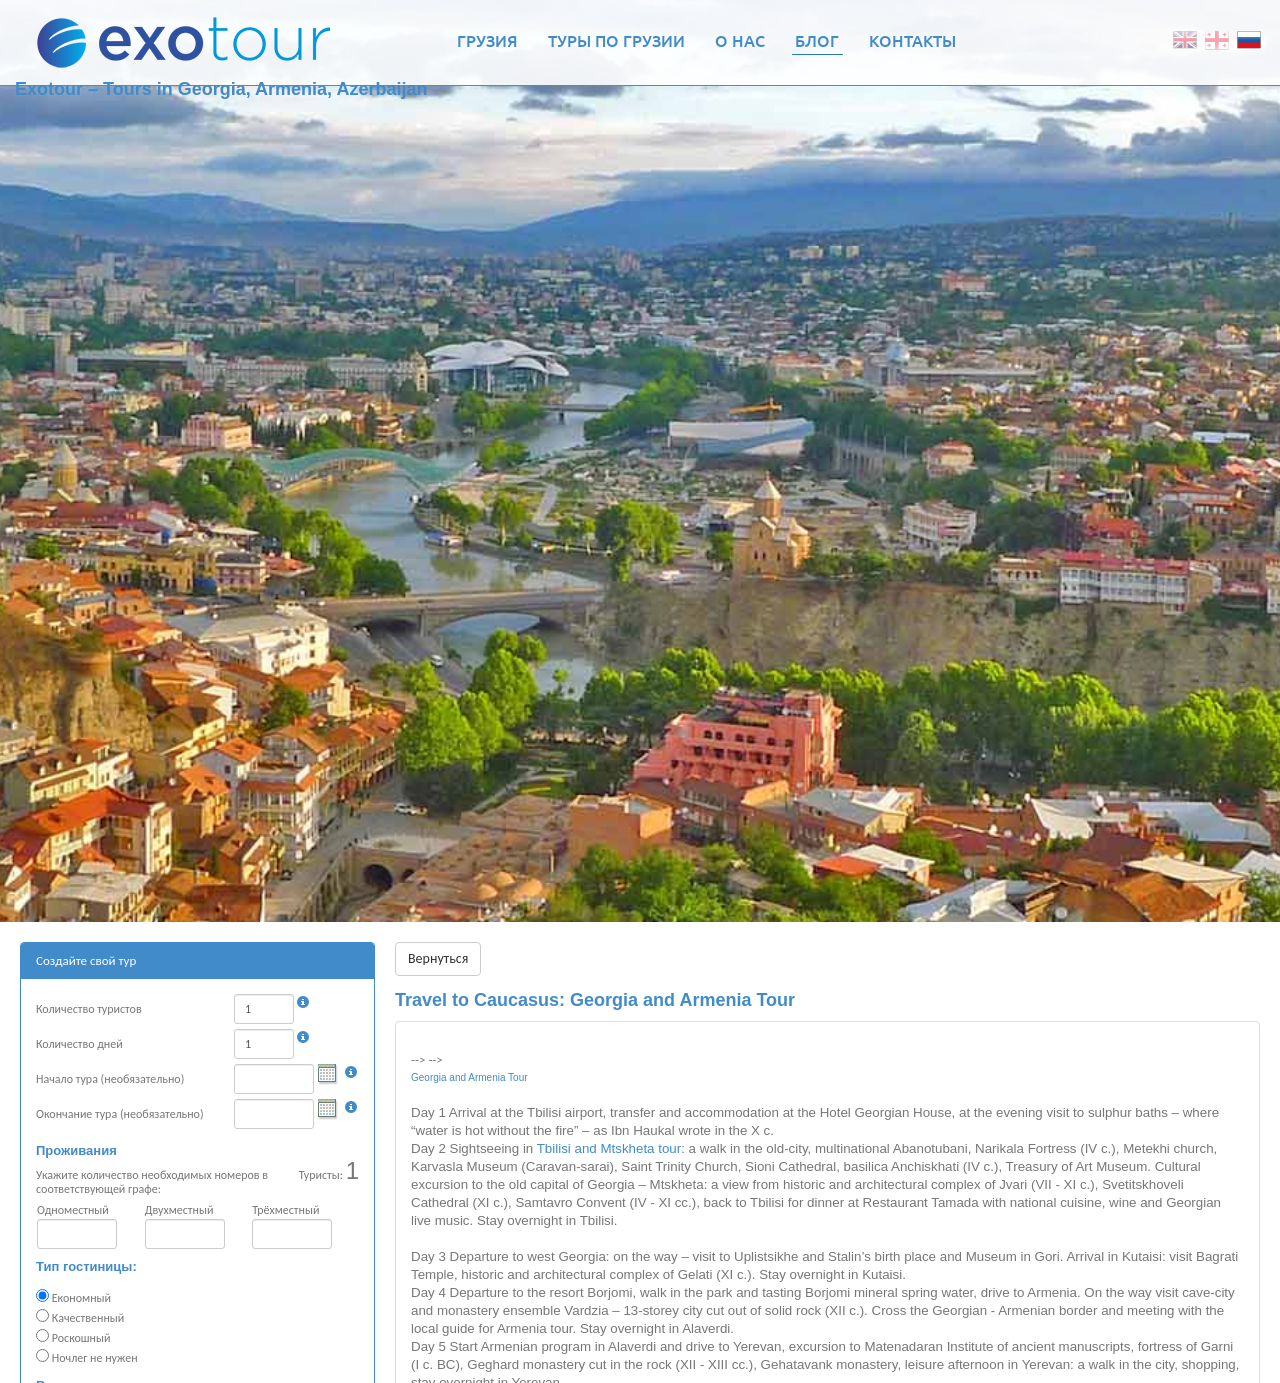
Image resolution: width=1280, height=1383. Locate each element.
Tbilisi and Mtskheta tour (609, 1148)
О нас (740, 40)
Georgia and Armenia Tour (469, 1077)
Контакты (912, 40)
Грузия (487, 40)
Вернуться (438, 958)
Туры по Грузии (616, 40)
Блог (817, 40)
